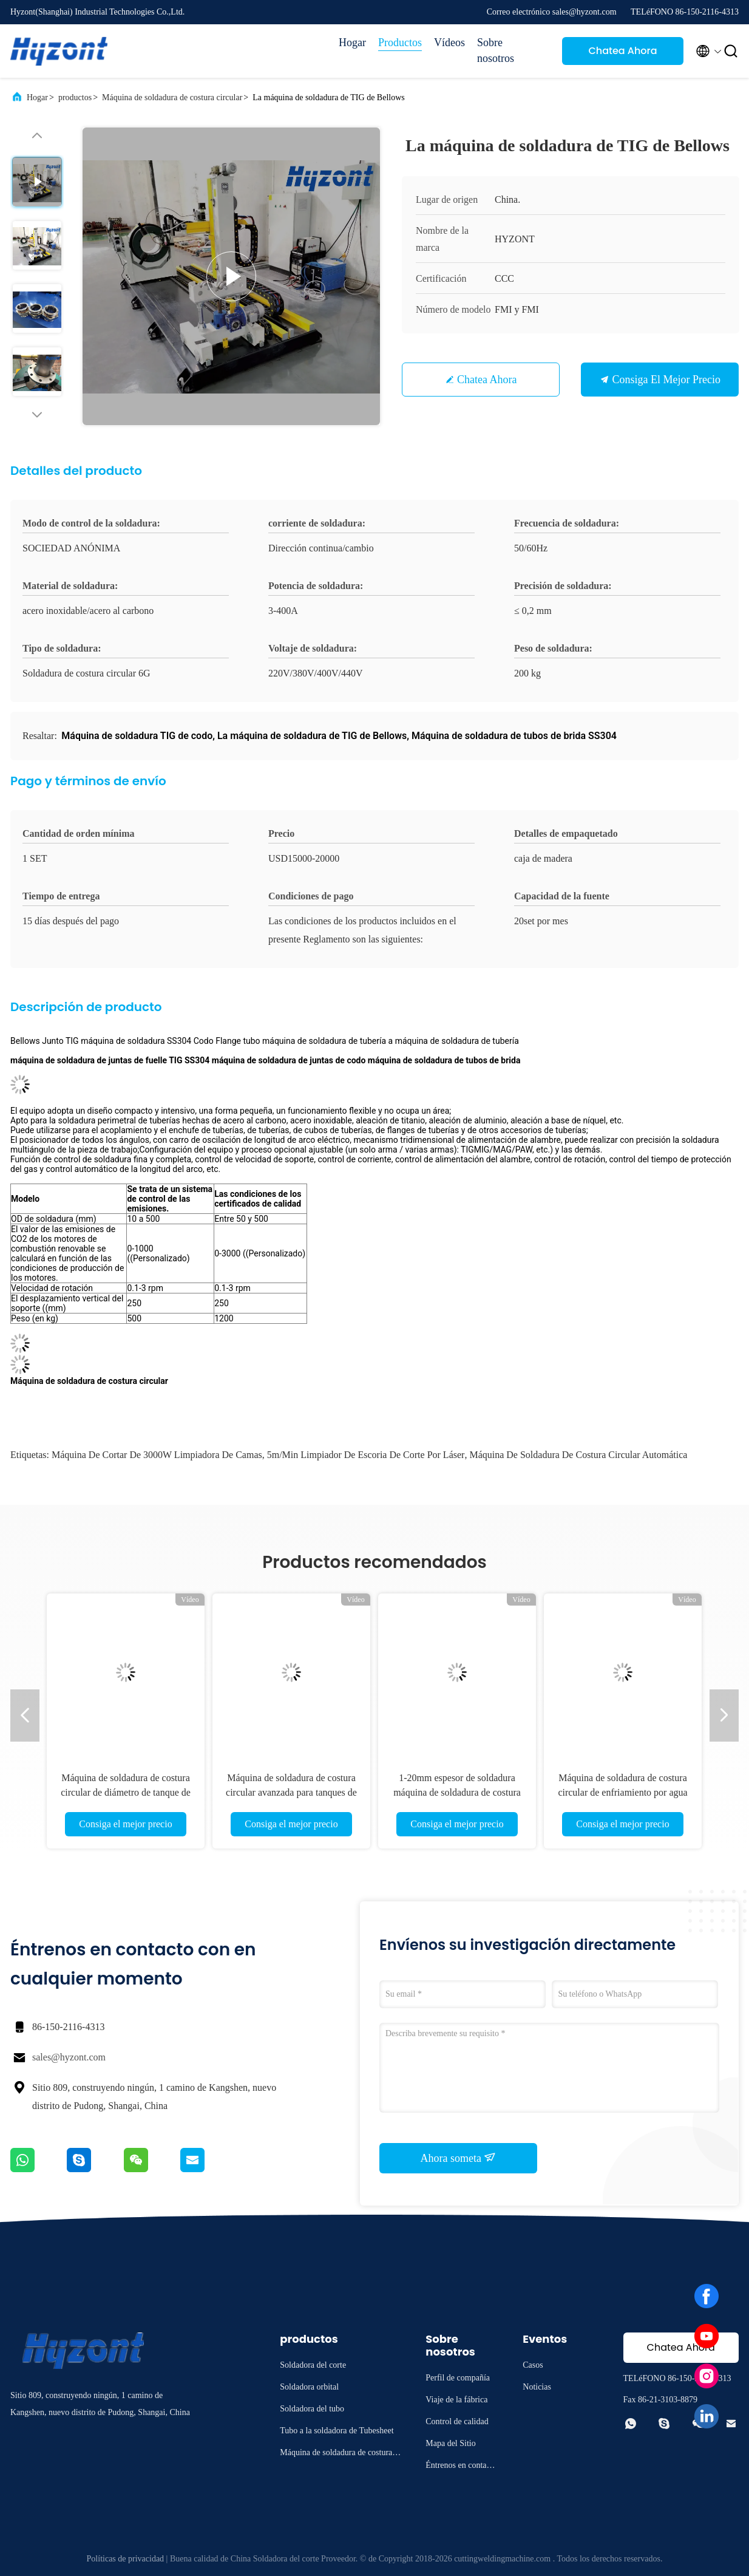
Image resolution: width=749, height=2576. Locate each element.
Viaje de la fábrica (456, 2399)
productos (75, 97)
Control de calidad (456, 2421)
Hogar (352, 42)
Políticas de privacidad (125, 2558)
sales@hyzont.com (69, 2057)
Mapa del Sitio (450, 2443)
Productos (400, 42)
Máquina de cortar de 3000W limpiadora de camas (157, 1455)
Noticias (537, 2386)
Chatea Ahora (622, 51)
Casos (533, 2365)
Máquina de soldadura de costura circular (172, 97)
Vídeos (449, 42)
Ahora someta (459, 2157)
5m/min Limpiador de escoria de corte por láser (366, 1455)
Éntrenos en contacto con (461, 2467)
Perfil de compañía (457, 2377)
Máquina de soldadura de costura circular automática (578, 1455)
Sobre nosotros (495, 50)
